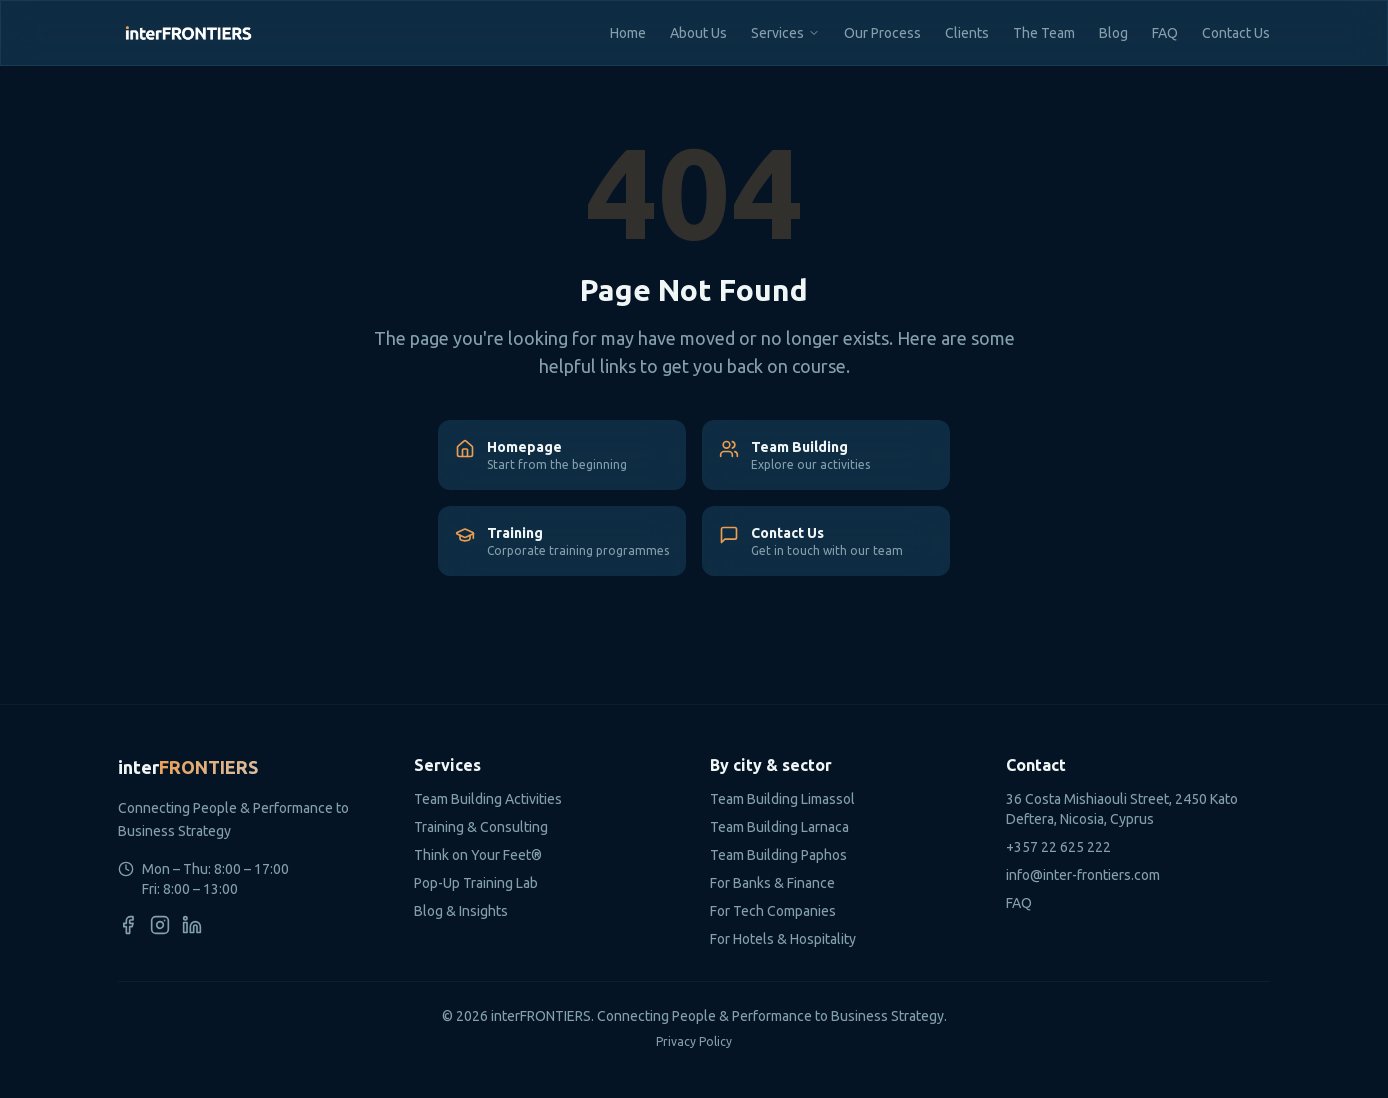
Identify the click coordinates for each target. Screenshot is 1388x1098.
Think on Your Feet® (478, 855)
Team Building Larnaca (779, 827)
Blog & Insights (461, 911)
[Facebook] (128, 925)
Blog (1113, 33)
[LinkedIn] (192, 925)
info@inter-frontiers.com (1083, 875)
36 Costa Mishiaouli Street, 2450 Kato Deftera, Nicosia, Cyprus (1122, 809)
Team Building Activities (488, 799)
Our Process (882, 33)
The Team (1044, 33)
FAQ (1165, 33)
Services (777, 33)
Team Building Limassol (782, 799)
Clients (967, 33)
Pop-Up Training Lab (476, 883)
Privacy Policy (694, 1041)
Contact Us (1236, 33)
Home (628, 33)
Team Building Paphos (778, 855)
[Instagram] (160, 925)
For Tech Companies (773, 911)
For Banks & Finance (772, 883)
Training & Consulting (481, 827)
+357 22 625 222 (1058, 847)
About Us (698, 33)
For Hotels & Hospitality (783, 939)
